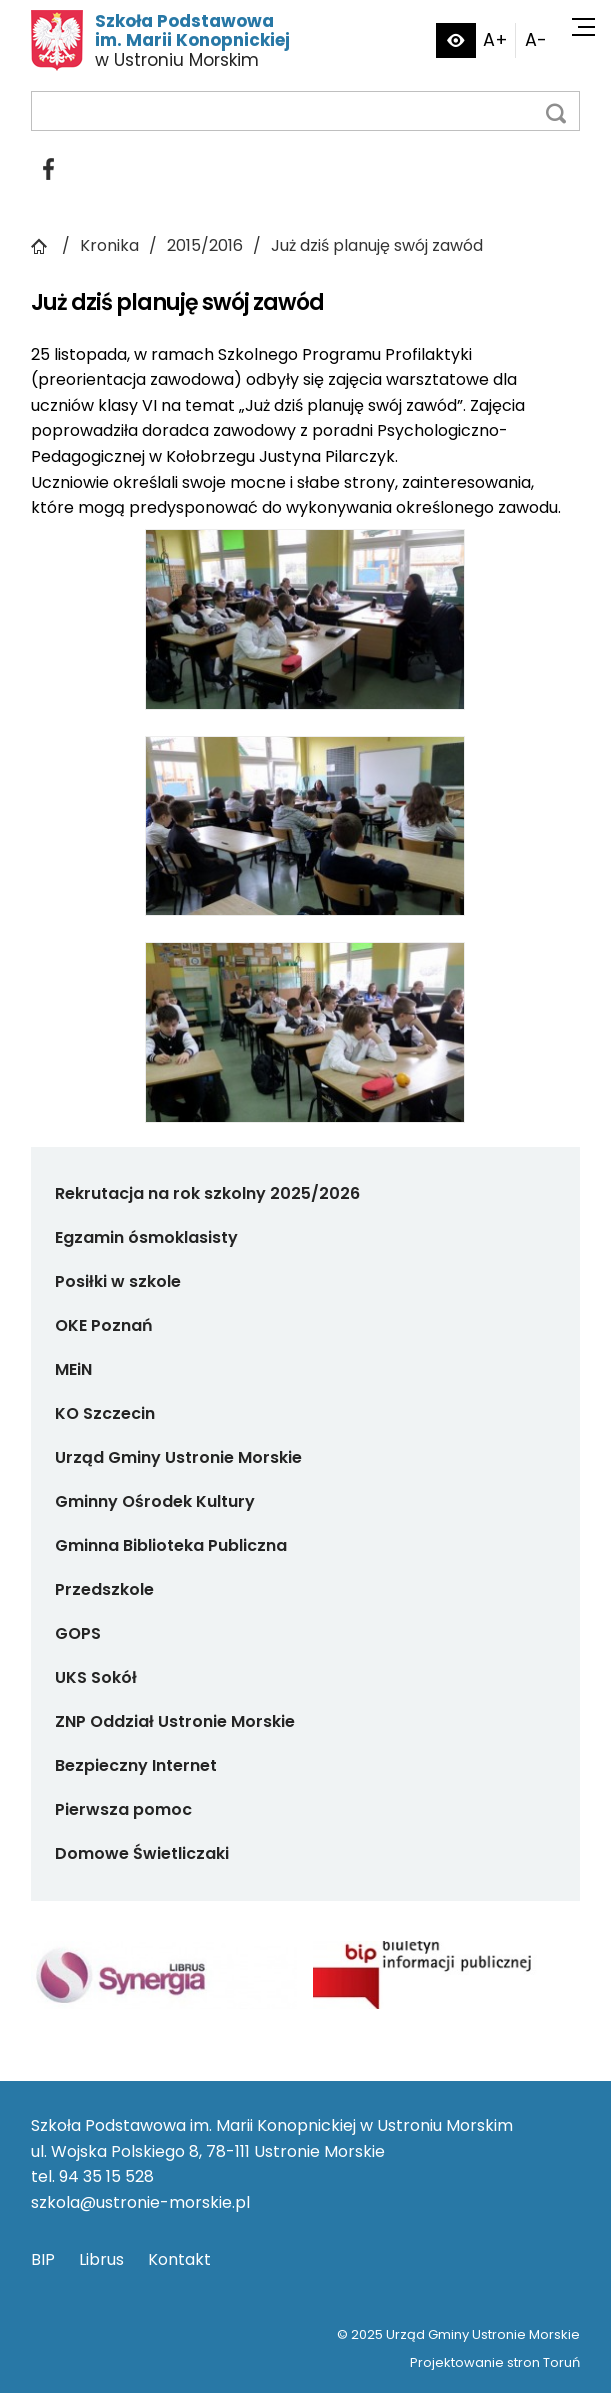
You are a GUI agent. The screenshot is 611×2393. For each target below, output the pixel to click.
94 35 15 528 (106, 2176)
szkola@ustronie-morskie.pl (140, 2202)
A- (536, 40)
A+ (495, 40)
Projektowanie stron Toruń (495, 2362)
